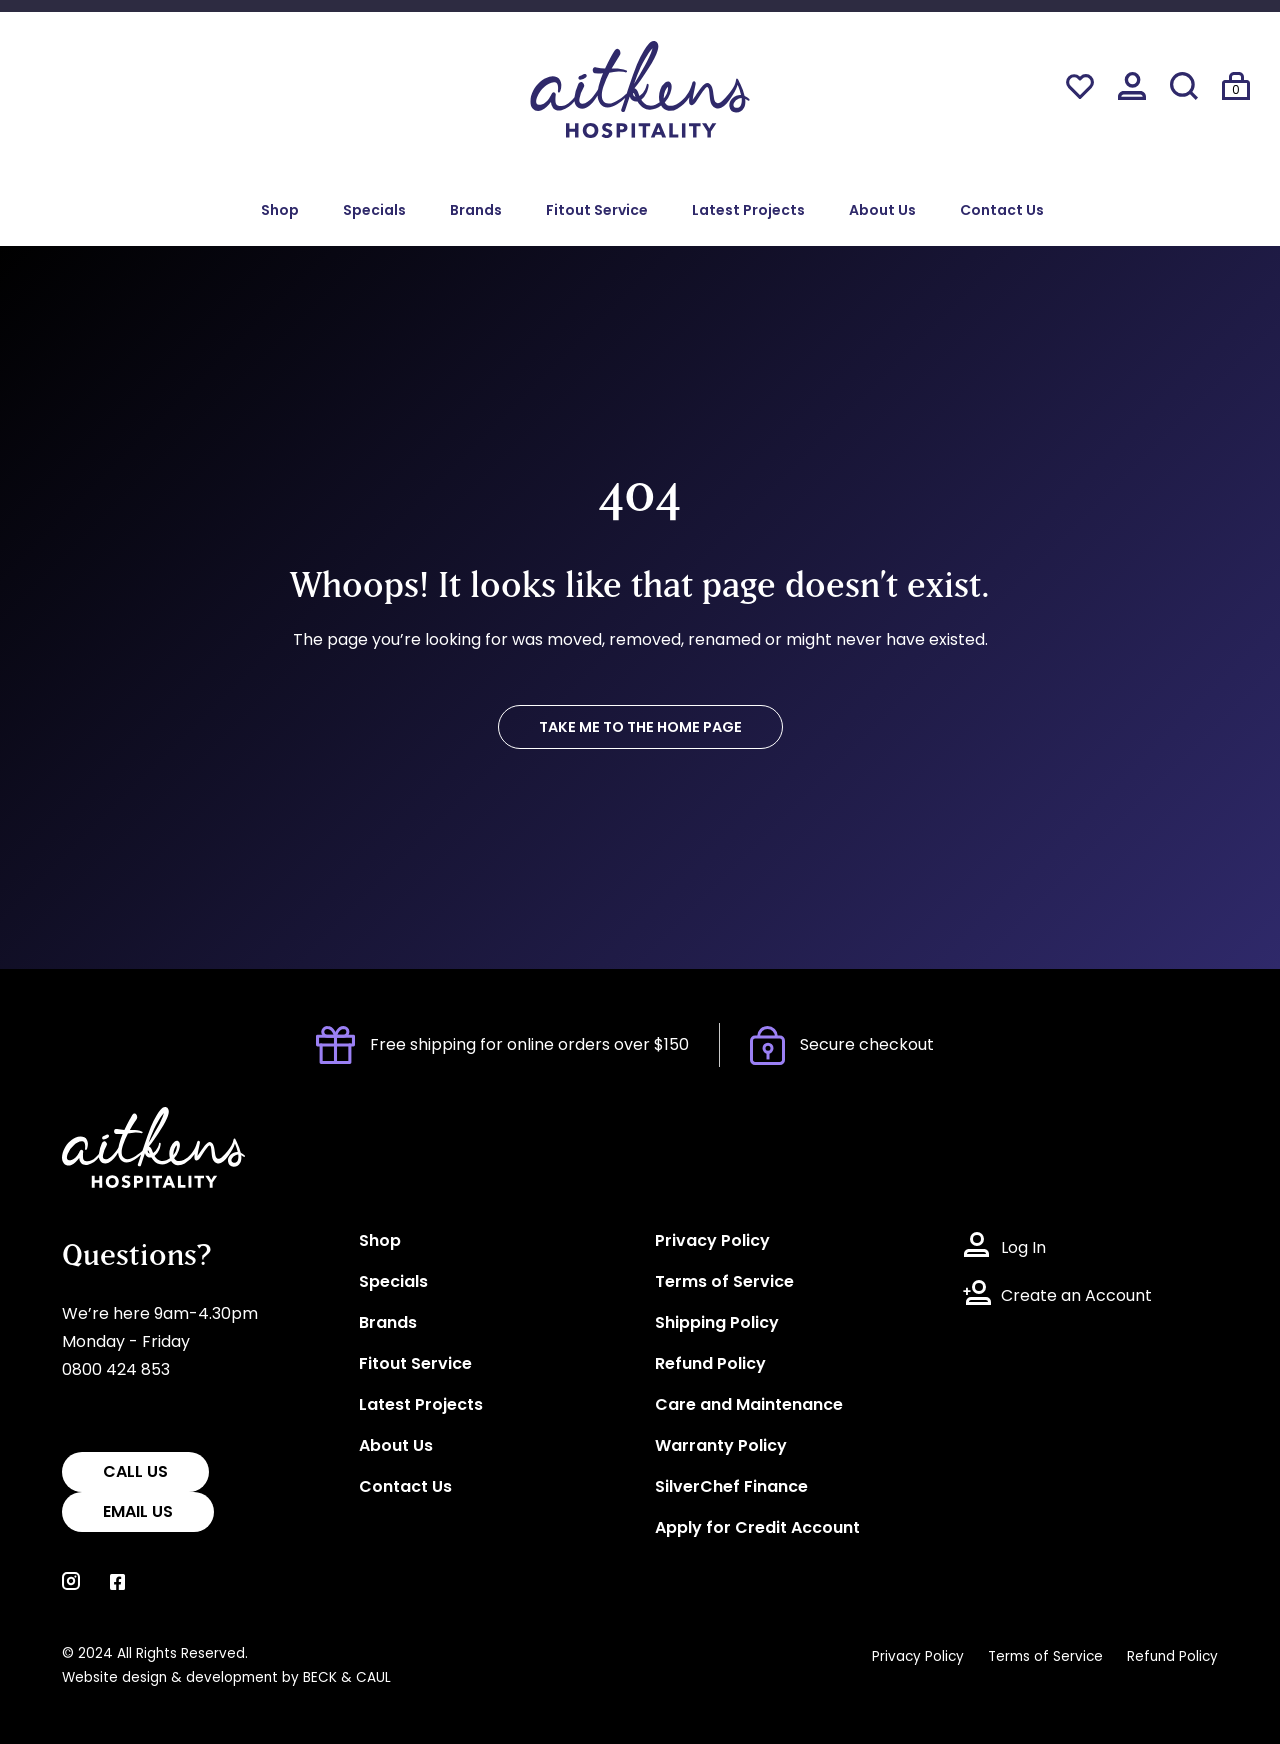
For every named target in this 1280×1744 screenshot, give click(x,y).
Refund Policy (710, 1365)
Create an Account (1076, 1297)
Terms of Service (724, 1283)
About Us (882, 211)
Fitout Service (597, 211)
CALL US (135, 1473)
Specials (374, 211)
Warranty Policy (721, 1447)
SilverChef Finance (731, 1488)
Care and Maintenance (749, 1406)
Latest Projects (748, 211)
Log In (1023, 1249)
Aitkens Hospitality (134, 1121)
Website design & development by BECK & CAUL (226, 1678)
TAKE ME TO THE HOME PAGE (640, 728)
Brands (476, 211)
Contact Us (1002, 211)
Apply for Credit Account (757, 1529)
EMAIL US (138, 1513)
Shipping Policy (717, 1324)
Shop (280, 211)
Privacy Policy (712, 1242)
